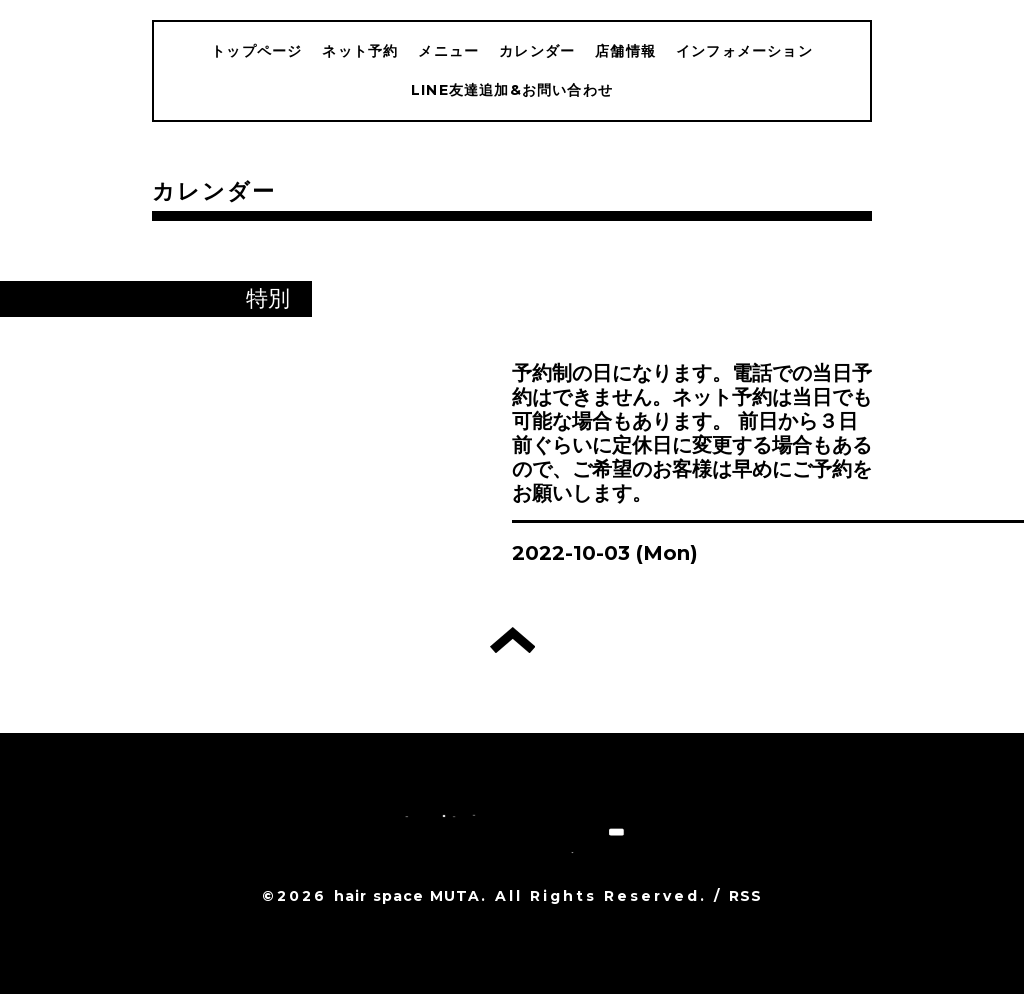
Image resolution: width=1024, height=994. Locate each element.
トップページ (256, 51)
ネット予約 (360, 51)
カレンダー (537, 51)
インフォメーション (744, 51)
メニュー (448, 51)
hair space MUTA (407, 896)
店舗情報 (625, 51)
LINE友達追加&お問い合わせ (512, 90)
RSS (746, 896)
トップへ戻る (512, 640)
